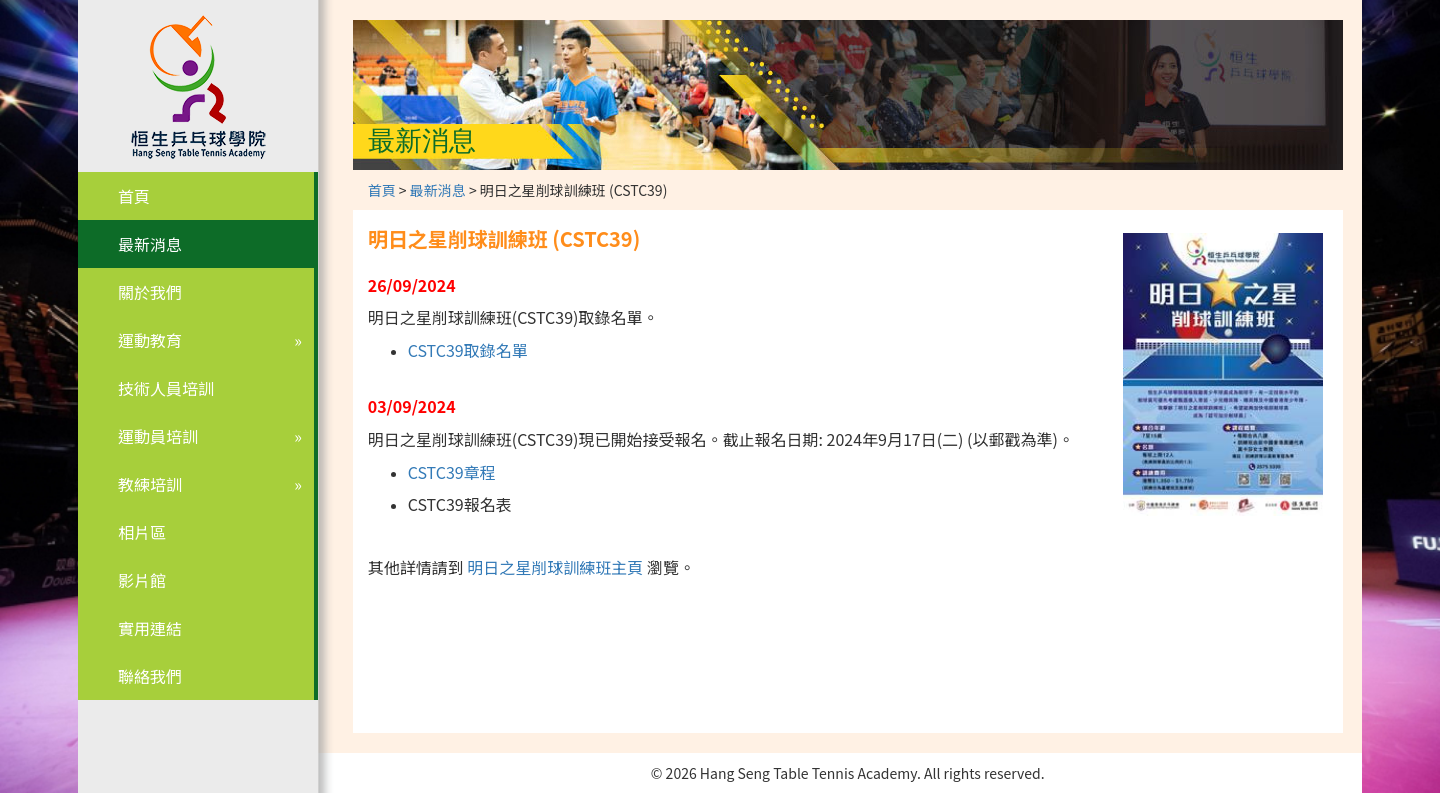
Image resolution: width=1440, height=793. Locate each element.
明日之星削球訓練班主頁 (555, 567)
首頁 (134, 196)
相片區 (142, 532)
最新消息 (150, 244)
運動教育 (150, 340)
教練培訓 (150, 484)
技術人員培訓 (166, 388)
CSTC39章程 (452, 472)
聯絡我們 (150, 676)
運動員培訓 (158, 436)
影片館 (142, 580)
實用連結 (150, 628)
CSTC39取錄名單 (468, 350)
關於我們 (150, 292)
